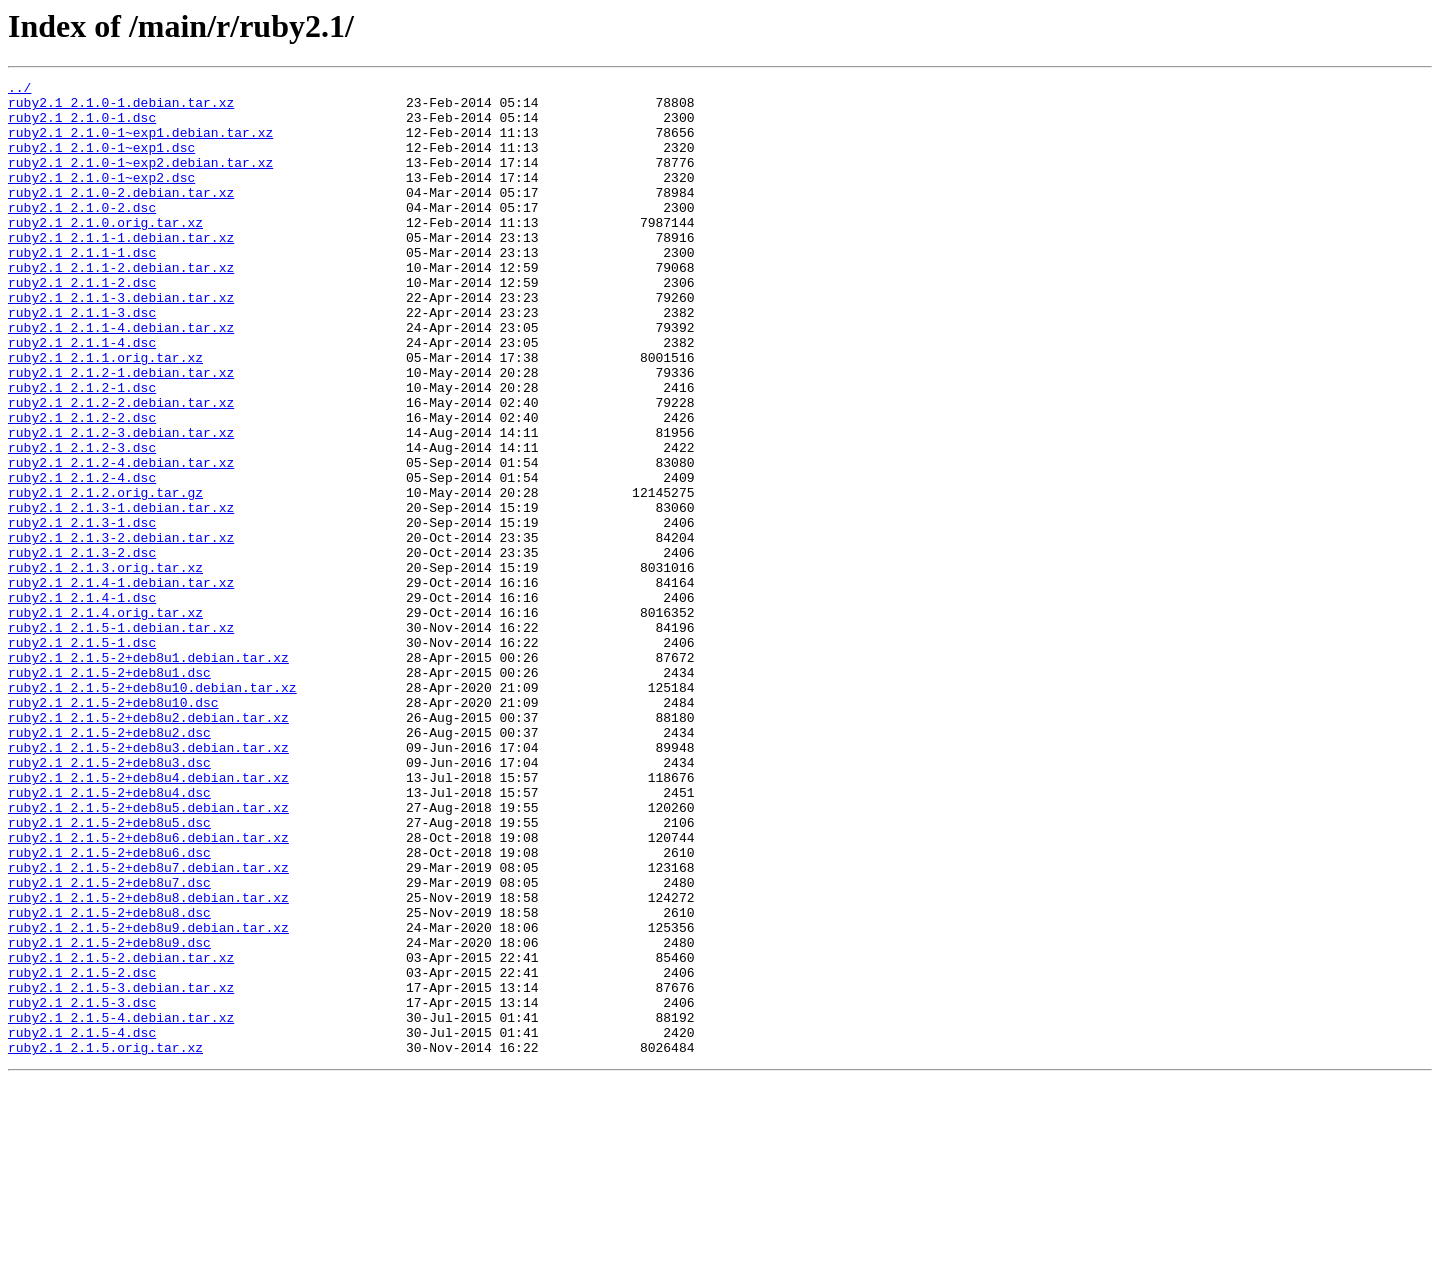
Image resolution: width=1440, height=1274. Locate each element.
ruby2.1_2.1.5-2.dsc (82, 1152)
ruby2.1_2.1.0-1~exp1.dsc (101, 162)
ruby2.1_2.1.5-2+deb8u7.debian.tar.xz (148, 1026)
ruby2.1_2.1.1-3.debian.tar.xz (121, 342)
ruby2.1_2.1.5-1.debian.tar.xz (121, 738)
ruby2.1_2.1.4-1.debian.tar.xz (121, 684)
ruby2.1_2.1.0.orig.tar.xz (105, 252)
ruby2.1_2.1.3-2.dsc (82, 648)
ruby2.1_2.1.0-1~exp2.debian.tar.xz (140, 180)
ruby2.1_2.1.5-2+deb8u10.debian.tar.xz (152, 810)
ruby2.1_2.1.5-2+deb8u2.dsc (109, 864)
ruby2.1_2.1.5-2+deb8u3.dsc (109, 900)
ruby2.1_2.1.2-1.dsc (82, 450)
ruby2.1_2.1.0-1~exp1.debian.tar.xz (140, 144)
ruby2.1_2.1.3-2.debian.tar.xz (121, 630)
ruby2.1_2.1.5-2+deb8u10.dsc (113, 828)
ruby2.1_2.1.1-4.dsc (82, 396)
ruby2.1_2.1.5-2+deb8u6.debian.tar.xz (148, 990)
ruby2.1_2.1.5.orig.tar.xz (105, 1242)
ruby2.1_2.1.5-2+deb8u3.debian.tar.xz (148, 882)
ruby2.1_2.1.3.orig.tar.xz (105, 666)
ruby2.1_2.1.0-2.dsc (82, 234)
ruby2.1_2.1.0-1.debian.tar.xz (121, 108)
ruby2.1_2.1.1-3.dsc (82, 360)
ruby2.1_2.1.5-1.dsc (82, 756)
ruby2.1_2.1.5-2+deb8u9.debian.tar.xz (148, 1098)
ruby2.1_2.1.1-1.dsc (82, 288)
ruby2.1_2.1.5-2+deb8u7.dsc (109, 1044)
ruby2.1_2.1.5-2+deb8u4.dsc (109, 936)
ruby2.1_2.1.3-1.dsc (82, 612)
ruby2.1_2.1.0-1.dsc (82, 126)
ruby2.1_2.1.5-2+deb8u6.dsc (109, 1008)
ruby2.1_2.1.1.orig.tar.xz (105, 414)
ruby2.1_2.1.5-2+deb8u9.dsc (109, 1116)
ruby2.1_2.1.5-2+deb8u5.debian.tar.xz (148, 954)
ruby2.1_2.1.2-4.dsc (82, 558)
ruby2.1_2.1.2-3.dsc (82, 522)
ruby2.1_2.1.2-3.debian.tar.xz (121, 504)
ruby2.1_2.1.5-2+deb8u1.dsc (109, 792)
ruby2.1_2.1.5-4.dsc (82, 1224)
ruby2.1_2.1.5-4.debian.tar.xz (121, 1206)
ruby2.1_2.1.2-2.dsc (82, 486)
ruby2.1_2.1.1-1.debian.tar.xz (121, 270)
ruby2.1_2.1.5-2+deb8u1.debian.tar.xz (148, 774)
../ (19, 90)
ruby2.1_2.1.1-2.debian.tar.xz (121, 306)
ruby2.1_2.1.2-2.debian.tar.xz (121, 468)
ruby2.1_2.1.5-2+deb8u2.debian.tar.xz (148, 846)
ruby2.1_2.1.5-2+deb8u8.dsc (109, 1080)
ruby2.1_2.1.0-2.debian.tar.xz (121, 216)
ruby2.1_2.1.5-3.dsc (82, 1188)
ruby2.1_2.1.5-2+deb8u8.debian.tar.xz (148, 1062)
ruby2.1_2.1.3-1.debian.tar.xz (121, 594)
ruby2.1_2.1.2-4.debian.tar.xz (121, 540)
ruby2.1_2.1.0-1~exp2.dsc (101, 198)
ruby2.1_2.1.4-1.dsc (82, 702)
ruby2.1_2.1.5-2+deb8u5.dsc (109, 972)
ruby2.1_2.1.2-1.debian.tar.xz (121, 432)
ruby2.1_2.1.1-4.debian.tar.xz (121, 378)
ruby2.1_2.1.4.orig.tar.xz (105, 720)
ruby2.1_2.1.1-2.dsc (82, 324)
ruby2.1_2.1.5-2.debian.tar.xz (121, 1134)
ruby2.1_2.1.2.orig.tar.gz (105, 576)
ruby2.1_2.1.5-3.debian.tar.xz (121, 1170)
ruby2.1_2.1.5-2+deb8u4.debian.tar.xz (148, 918)
